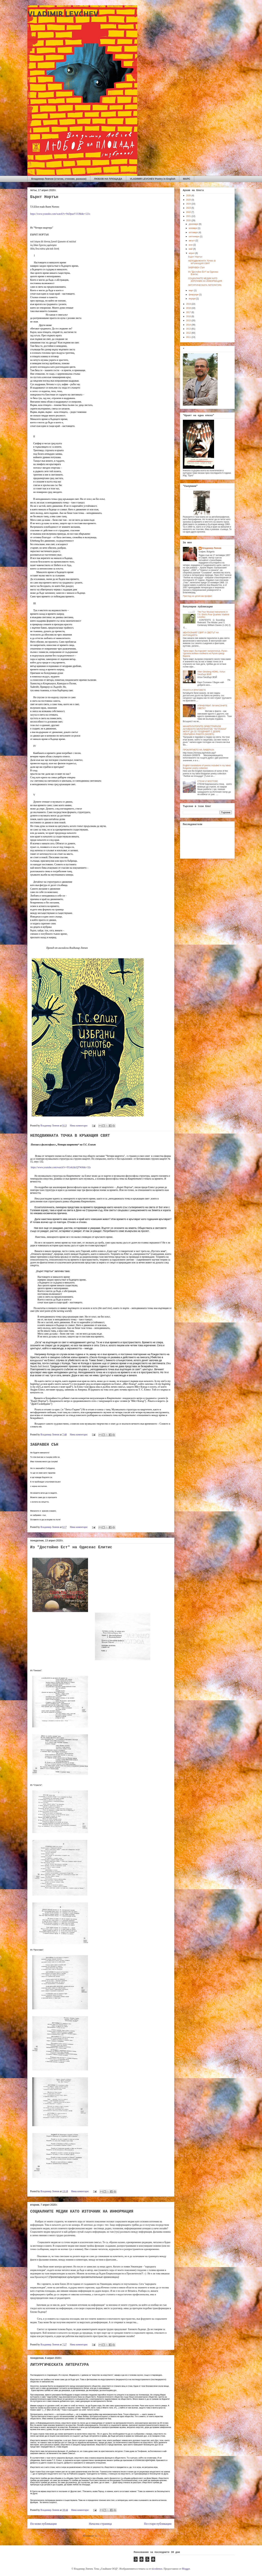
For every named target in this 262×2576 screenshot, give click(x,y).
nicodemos (157, 2568)
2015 (189, 320)
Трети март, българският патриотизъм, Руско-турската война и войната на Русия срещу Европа (205, 653)
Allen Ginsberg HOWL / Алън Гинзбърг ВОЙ (211, 672)
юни (191, 245)
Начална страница (100, 2523)
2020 (189, 220)
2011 (189, 337)
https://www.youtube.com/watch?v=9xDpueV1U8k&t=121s (60, 214)
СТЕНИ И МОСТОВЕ (207, 781)
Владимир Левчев (211, 548)
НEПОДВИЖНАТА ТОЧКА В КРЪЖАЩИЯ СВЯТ (70, 1136)
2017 (189, 312)
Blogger (186, 2568)
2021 (189, 216)
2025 (189, 200)
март (191, 290)
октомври (193, 232)
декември (194, 224)
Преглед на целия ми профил (197, 596)
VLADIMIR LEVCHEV (62, 13)
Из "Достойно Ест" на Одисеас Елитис (71, 1547)
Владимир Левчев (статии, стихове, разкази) (58, 178)
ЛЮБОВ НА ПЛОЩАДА (108, 178)
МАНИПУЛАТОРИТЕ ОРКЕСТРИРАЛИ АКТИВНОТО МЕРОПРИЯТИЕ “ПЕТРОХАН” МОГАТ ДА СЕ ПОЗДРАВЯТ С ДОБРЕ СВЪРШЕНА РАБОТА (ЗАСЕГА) (204, 730)
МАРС (186, 178)
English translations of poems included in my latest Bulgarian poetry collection (207, 766)
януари (192, 298)
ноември (193, 228)
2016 (189, 316)
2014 (189, 325)
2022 (189, 212)
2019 (189, 304)
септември (194, 236)
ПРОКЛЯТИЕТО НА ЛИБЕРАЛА (198, 750)
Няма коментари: (79, 1125)
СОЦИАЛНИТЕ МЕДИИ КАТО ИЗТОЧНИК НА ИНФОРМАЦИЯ (81, 2211)
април (192, 253)
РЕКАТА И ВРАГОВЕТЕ (194, 690)
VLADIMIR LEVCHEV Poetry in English (152, 178)
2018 (189, 308)
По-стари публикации (157, 2523)
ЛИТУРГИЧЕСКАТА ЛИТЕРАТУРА (59, 2365)
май (191, 249)
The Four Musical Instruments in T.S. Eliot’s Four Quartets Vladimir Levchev (213, 614)
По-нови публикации (43, 2523)
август (192, 240)
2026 (189, 195)
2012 (189, 333)
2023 (189, 208)
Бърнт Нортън (44, 197)
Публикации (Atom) (108, 2535)
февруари (194, 294)
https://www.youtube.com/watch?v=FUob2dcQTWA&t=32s (61, 1167)
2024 (189, 204)
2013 (189, 329)
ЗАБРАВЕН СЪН (44, 1444)
